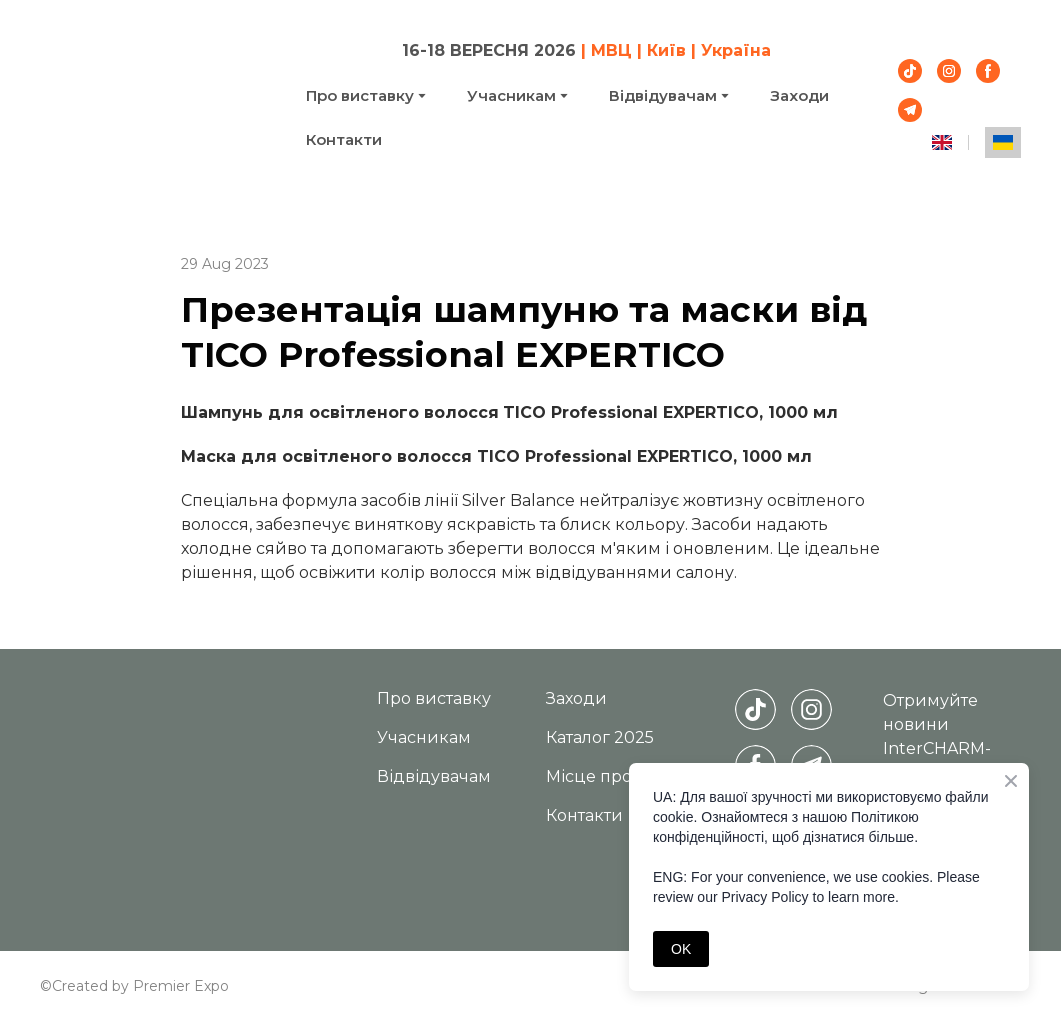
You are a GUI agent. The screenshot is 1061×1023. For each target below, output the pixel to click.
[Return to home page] (158, 94)
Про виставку (360, 95)
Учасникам (511, 95)
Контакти (344, 139)
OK (681, 949)
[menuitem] (942, 142)
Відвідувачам (663, 95)
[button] (910, 71)
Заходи (799, 95)
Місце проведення (625, 776)
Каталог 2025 (600, 737)
